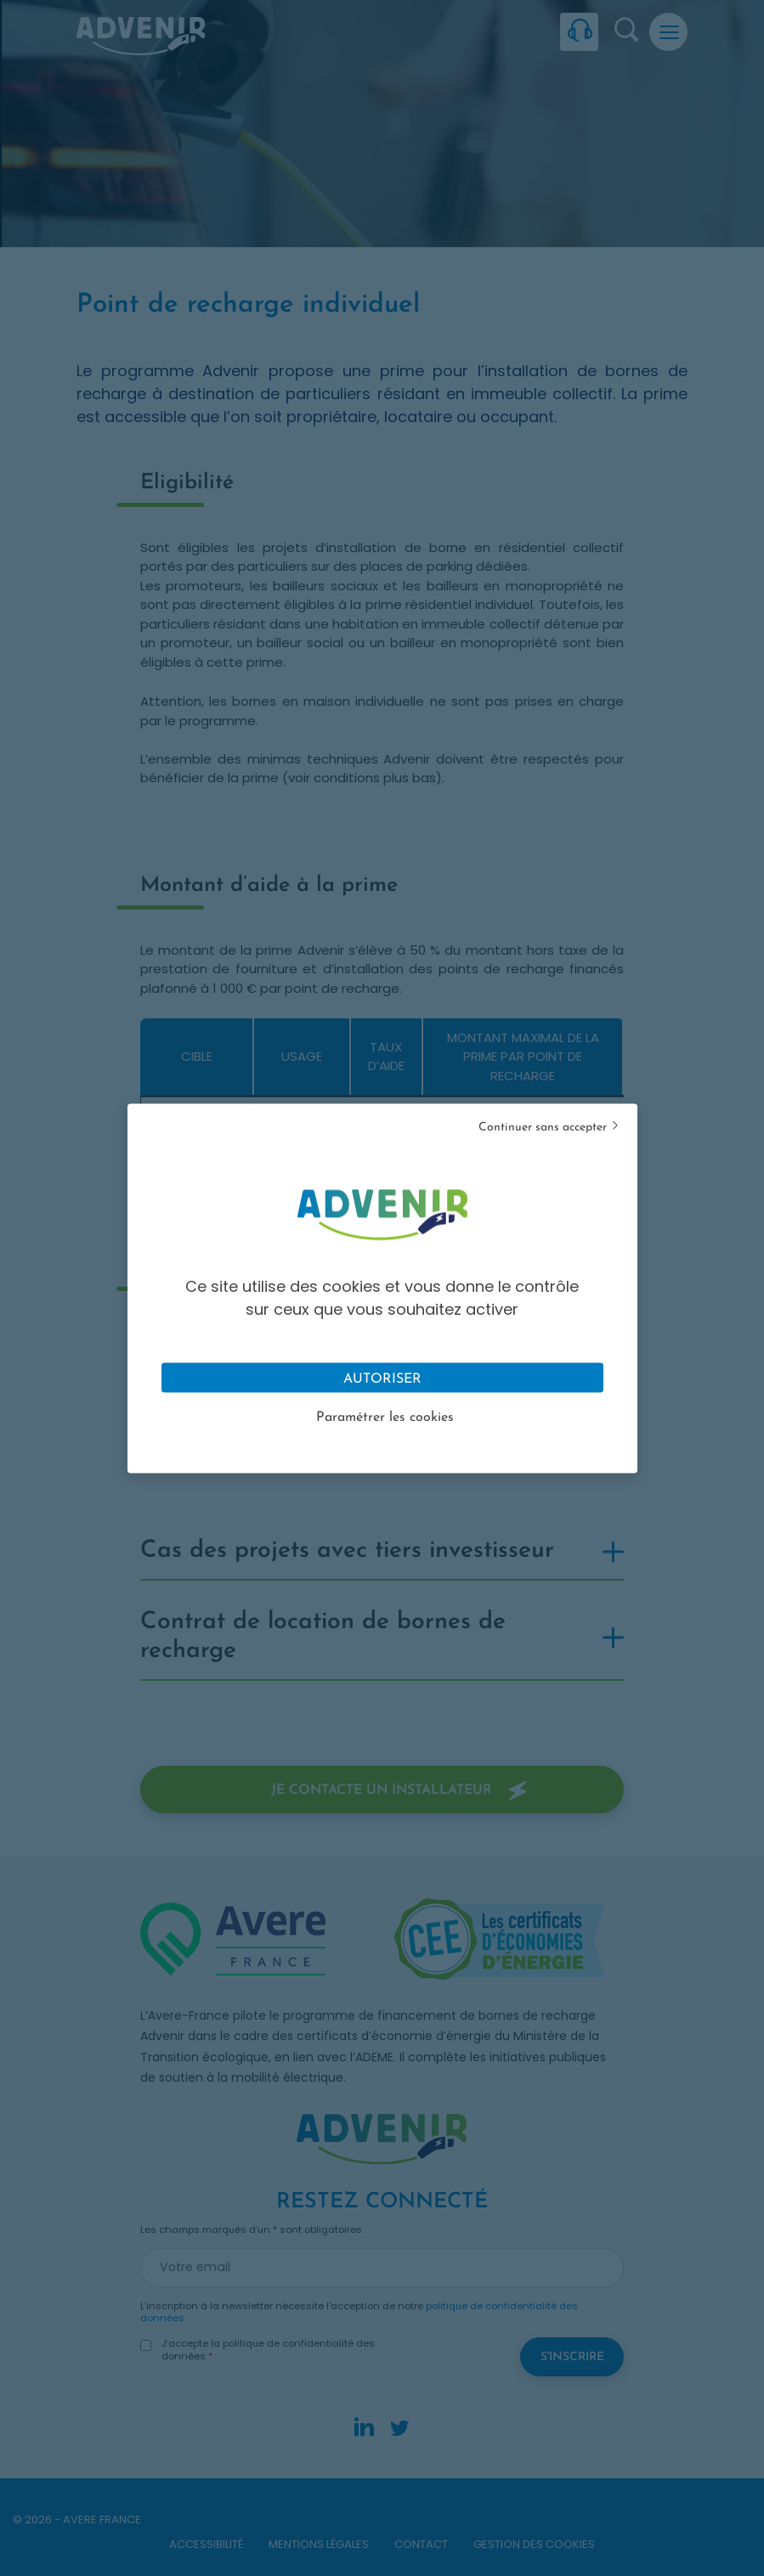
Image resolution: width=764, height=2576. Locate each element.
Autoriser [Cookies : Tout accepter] (382, 1378)
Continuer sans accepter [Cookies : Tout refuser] (542, 1126)
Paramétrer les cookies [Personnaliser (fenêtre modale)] (385, 1416)
